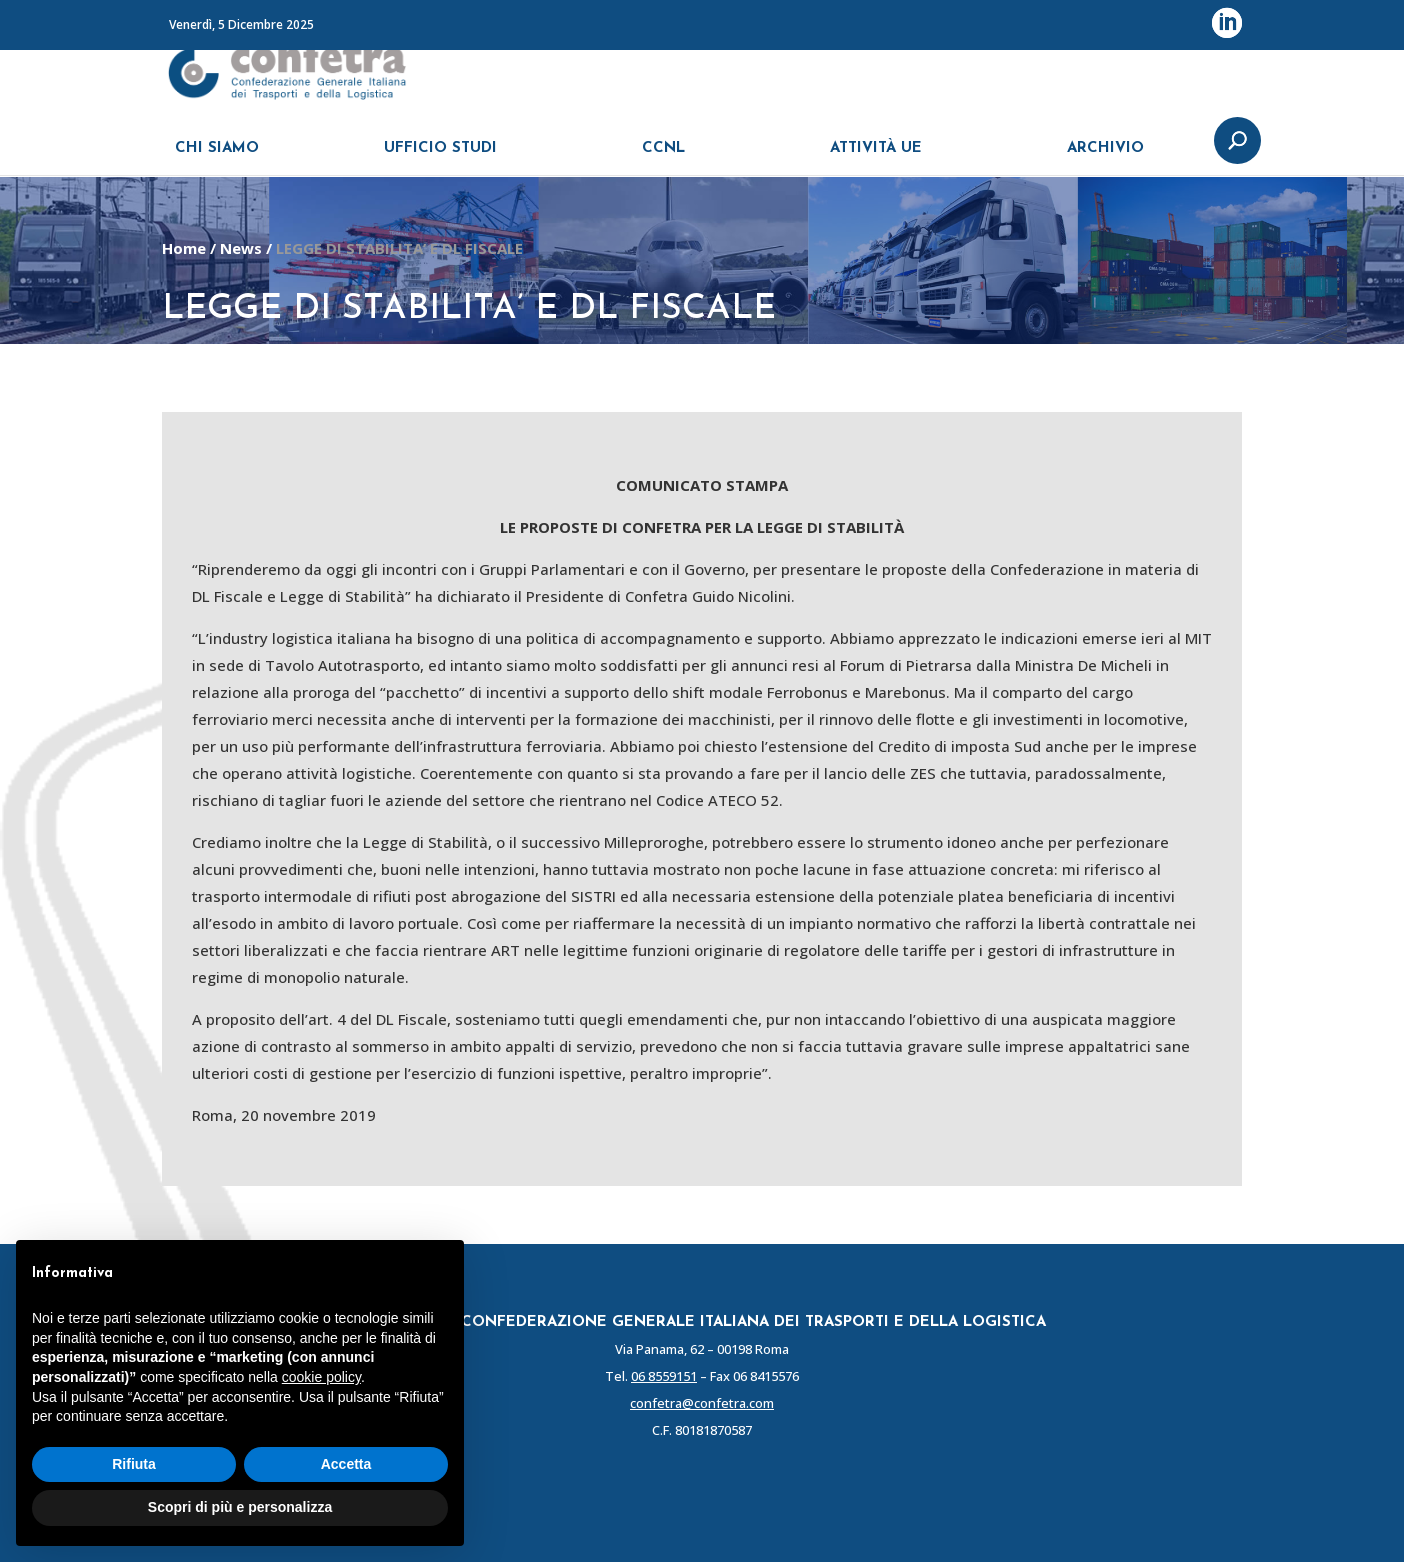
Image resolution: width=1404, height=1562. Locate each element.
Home (184, 248)
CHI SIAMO (217, 157)
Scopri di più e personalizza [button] (240, 1507)
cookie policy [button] (321, 1377)
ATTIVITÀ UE (876, 157)
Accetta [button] (346, 1464)
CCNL (663, 157)
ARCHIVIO (1105, 157)
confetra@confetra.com (702, 1403)
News (241, 248)
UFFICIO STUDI (440, 157)
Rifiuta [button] (134, 1464)
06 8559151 (664, 1376)
